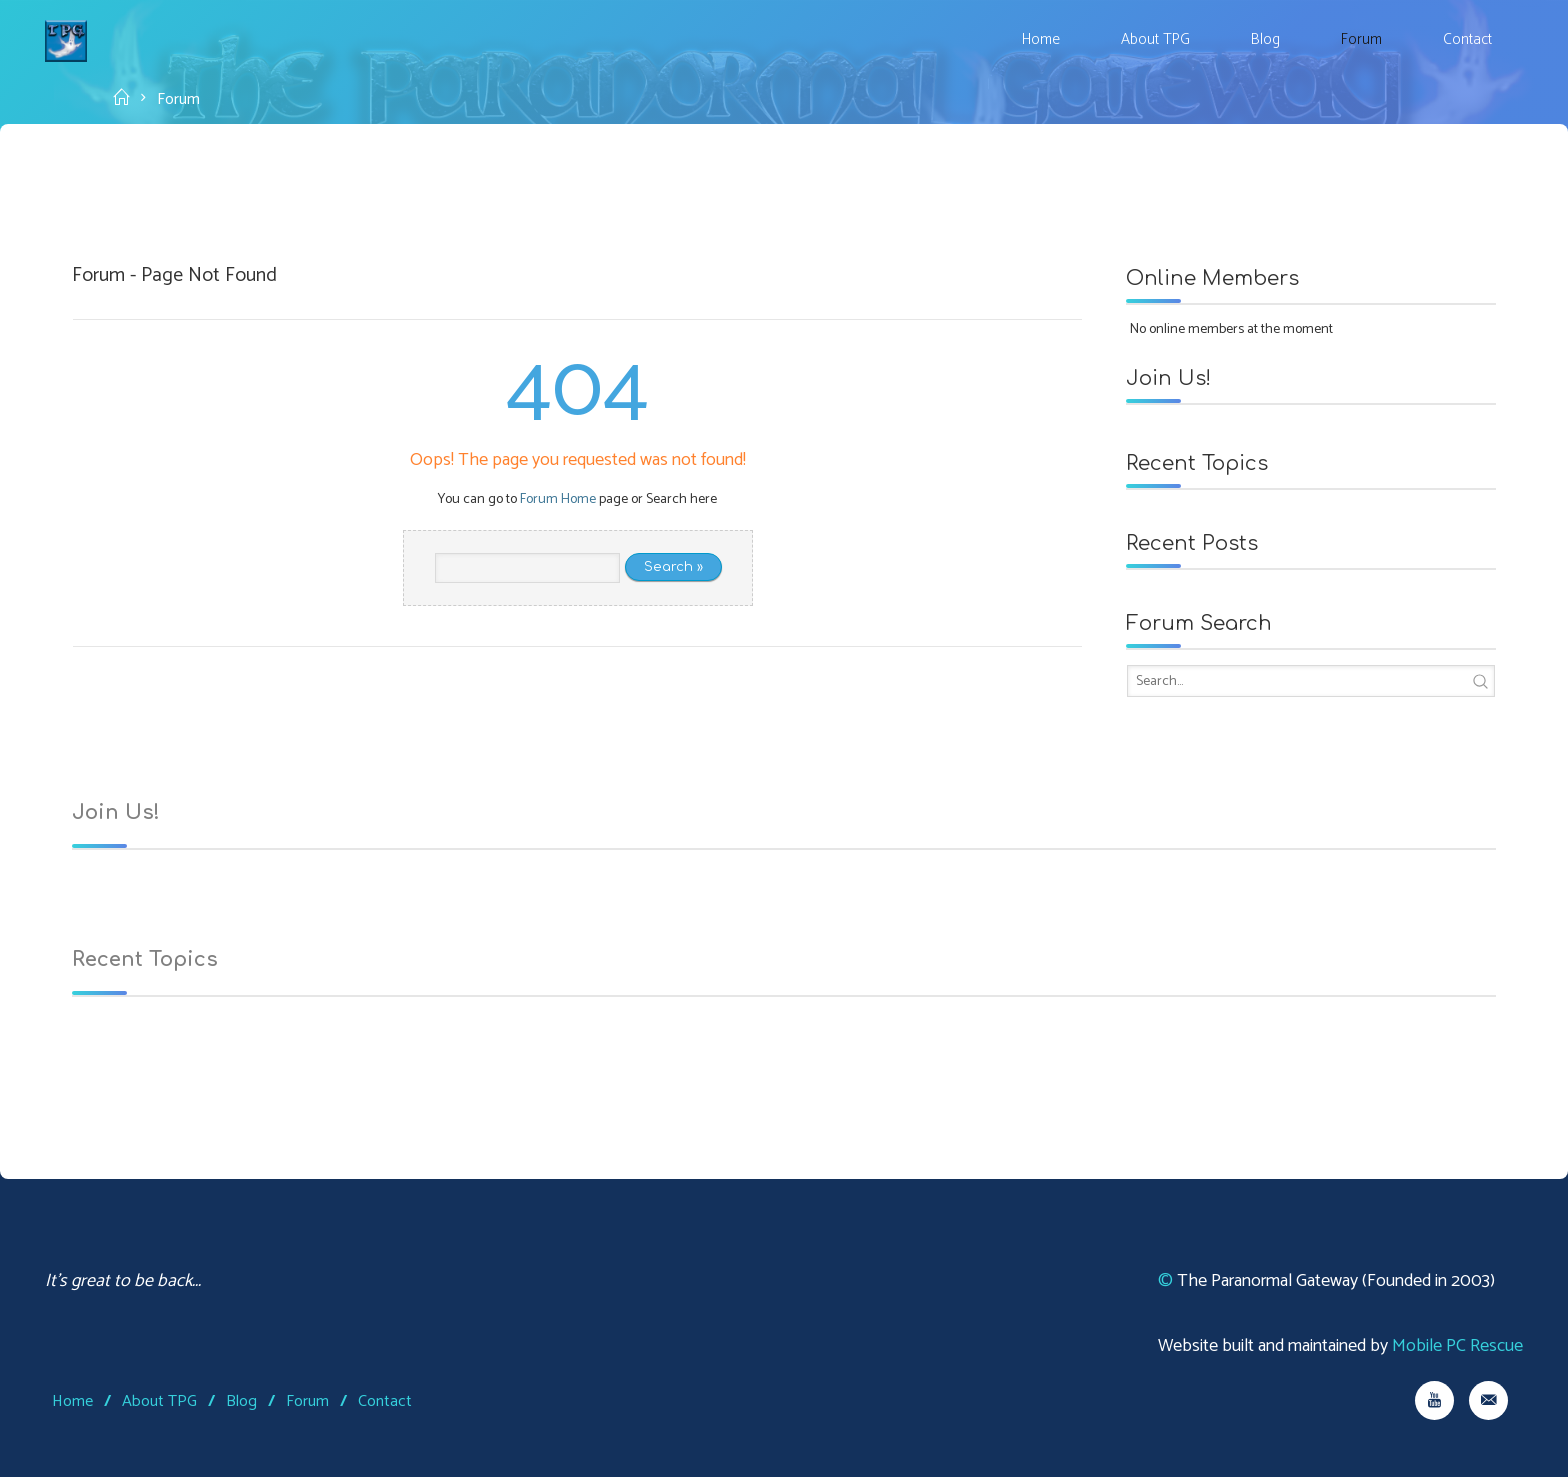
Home (72, 1401)
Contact (385, 1401)
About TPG (159, 1401)
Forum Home (558, 499)
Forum (307, 1401)
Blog (241, 1401)
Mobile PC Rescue (1457, 1346)
